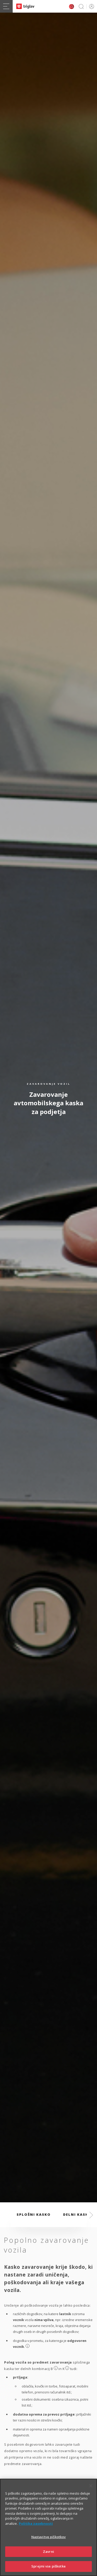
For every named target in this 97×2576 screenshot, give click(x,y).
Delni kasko (77, 2214)
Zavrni (48, 2556)
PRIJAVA (90, 6)
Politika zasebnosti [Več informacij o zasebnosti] (36, 2528)
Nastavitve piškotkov (48, 2542)
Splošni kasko (34, 2214)
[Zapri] (90, 2490)
